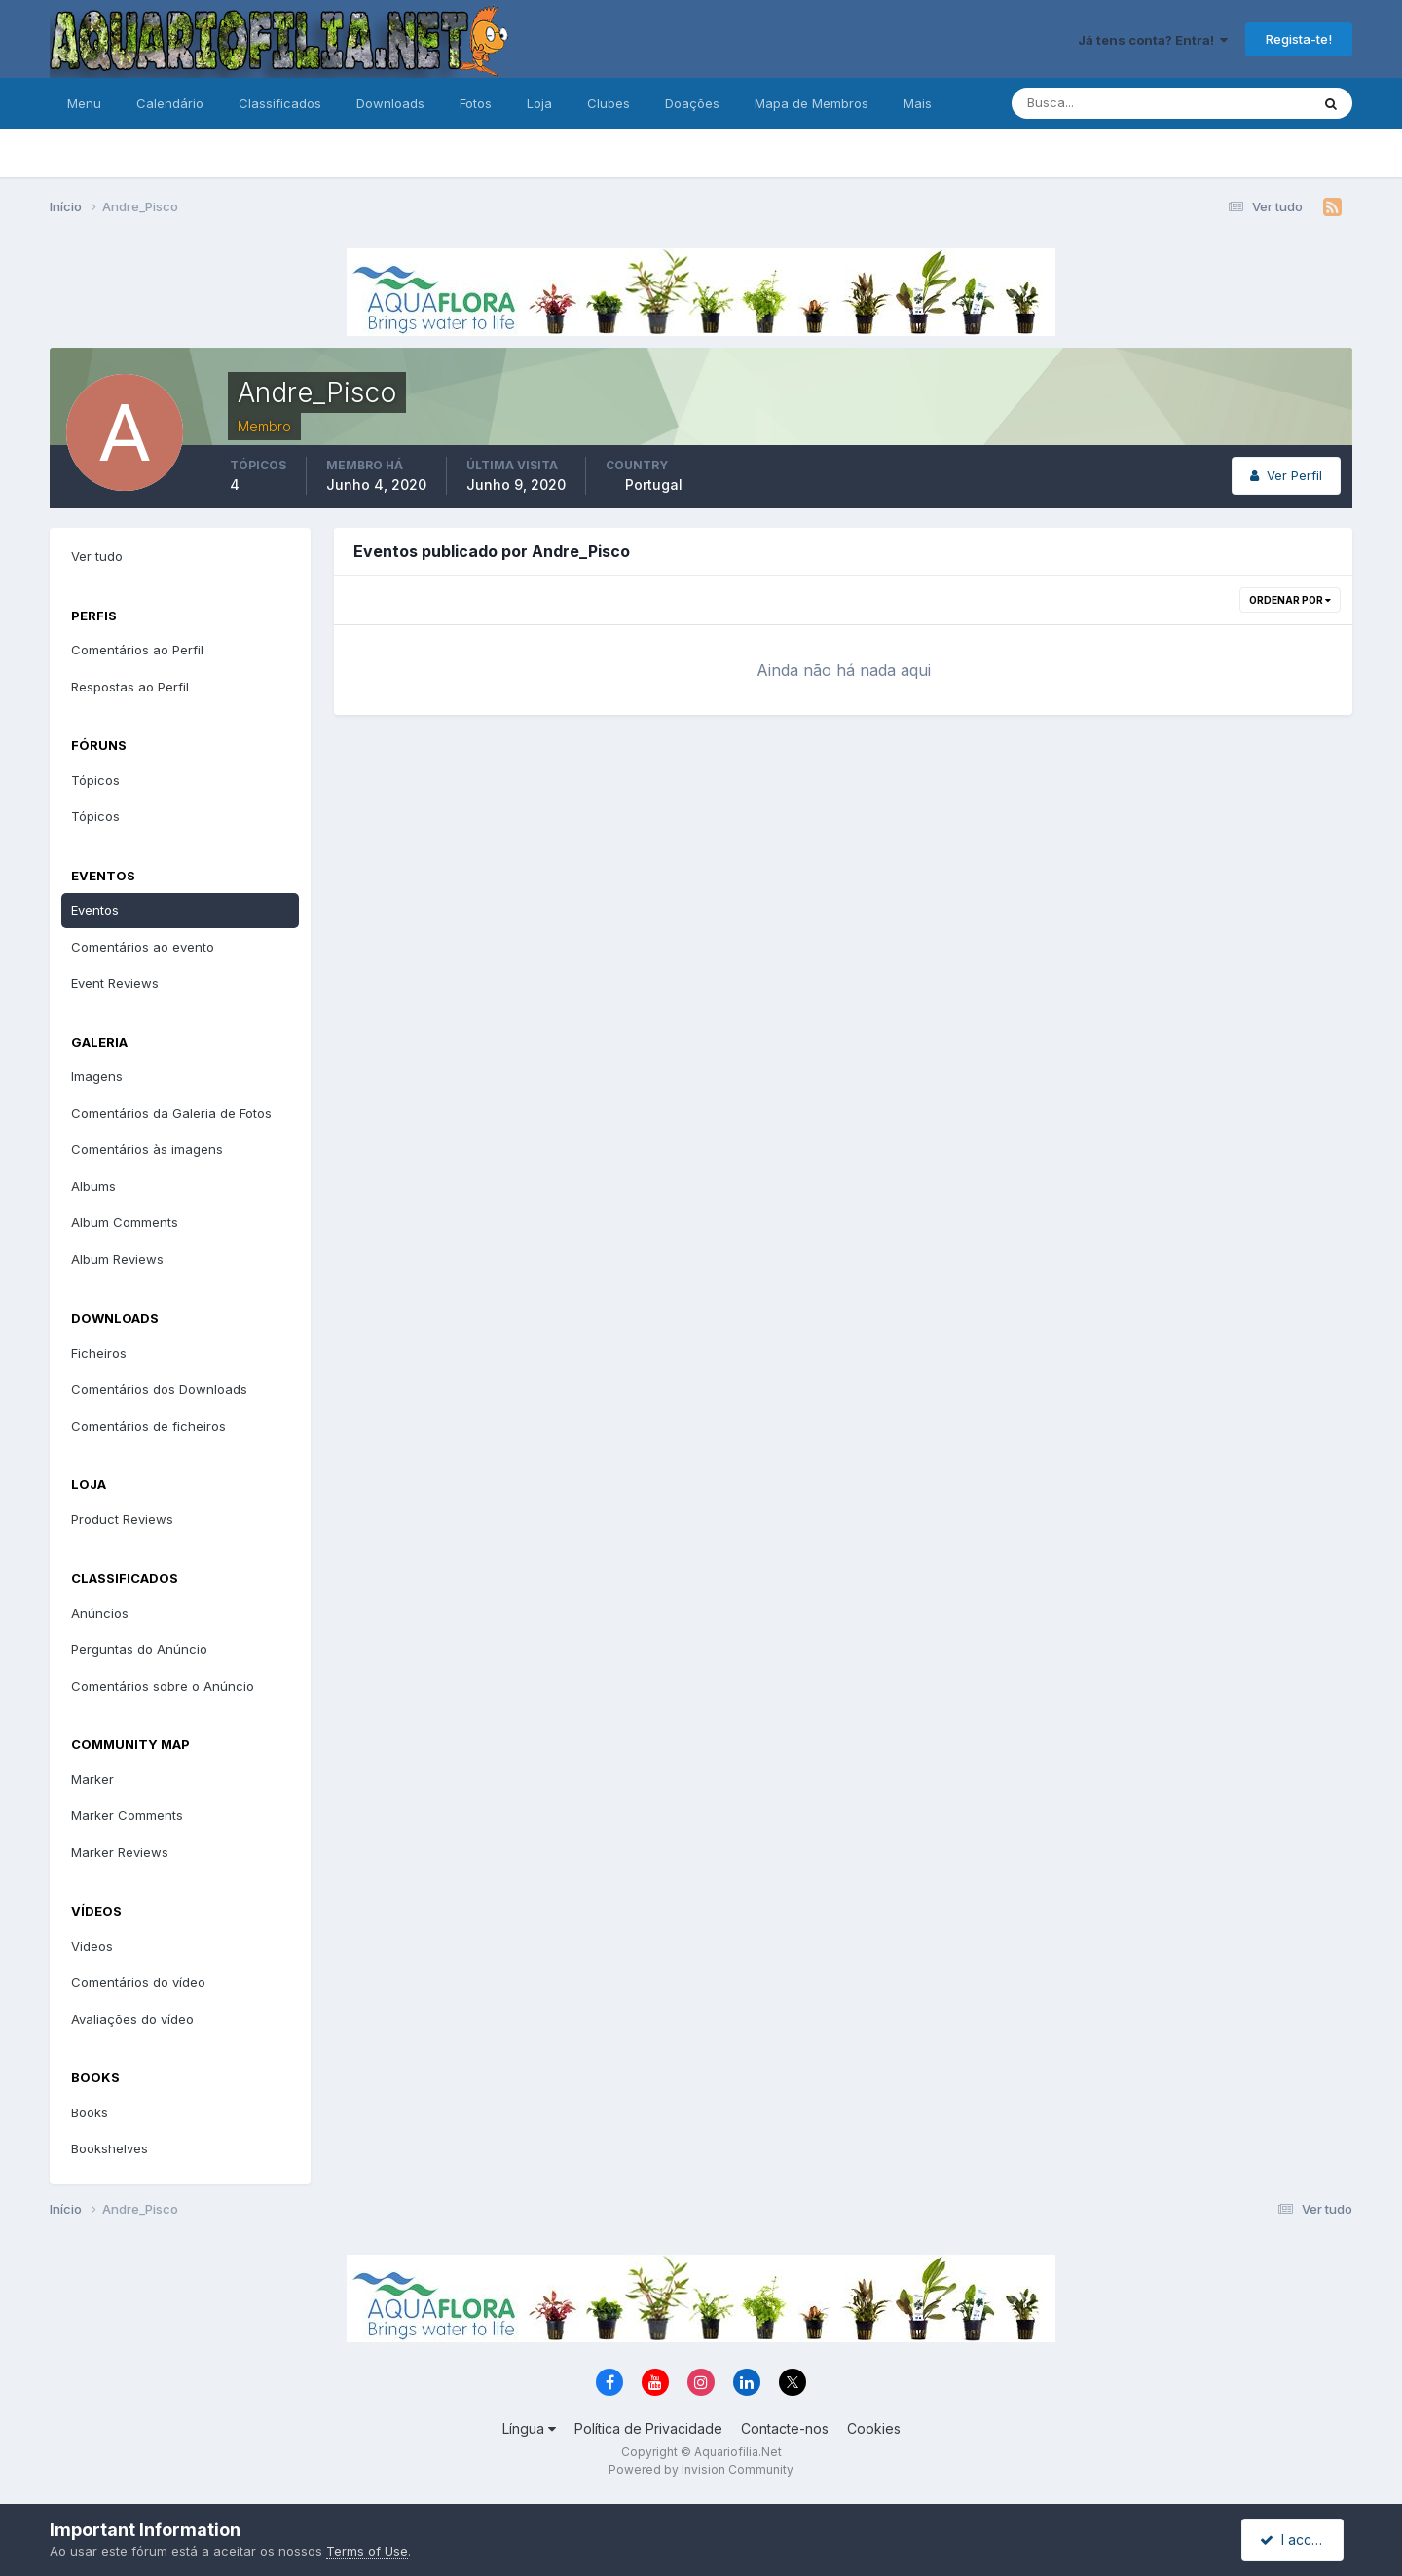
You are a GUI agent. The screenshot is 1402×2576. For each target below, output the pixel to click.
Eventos (95, 909)
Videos (92, 1946)
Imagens (97, 1076)
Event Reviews (115, 982)
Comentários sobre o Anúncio (162, 1686)
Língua (529, 2428)
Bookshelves (109, 2148)
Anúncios (100, 1613)
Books (89, 2112)
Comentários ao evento (142, 946)
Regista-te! (1299, 39)
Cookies (874, 2428)
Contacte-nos (785, 2428)
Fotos (476, 103)
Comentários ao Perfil (137, 649)
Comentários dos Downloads (159, 1389)
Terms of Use (367, 2550)
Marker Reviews (119, 1852)
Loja (539, 103)
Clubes (608, 103)
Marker (92, 1779)
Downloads (390, 103)
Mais (918, 103)
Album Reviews (117, 1259)
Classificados (280, 103)
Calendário (169, 103)
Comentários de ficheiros (148, 1426)
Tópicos (95, 780)
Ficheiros (99, 1353)
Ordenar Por (1290, 600)
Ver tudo (97, 556)
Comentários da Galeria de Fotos (171, 1113)
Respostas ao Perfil (130, 686)
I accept (1295, 2539)
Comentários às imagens (147, 1149)
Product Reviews (122, 1519)
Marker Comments (127, 1815)
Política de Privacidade (648, 2428)
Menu (84, 103)
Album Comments (124, 1222)
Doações (692, 103)
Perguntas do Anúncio (139, 1649)
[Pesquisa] (1097, 103)
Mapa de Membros (811, 103)
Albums (93, 1186)
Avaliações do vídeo (132, 2019)
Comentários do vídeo (138, 1982)
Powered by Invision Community (701, 2469)
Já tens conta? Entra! (1153, 40)
